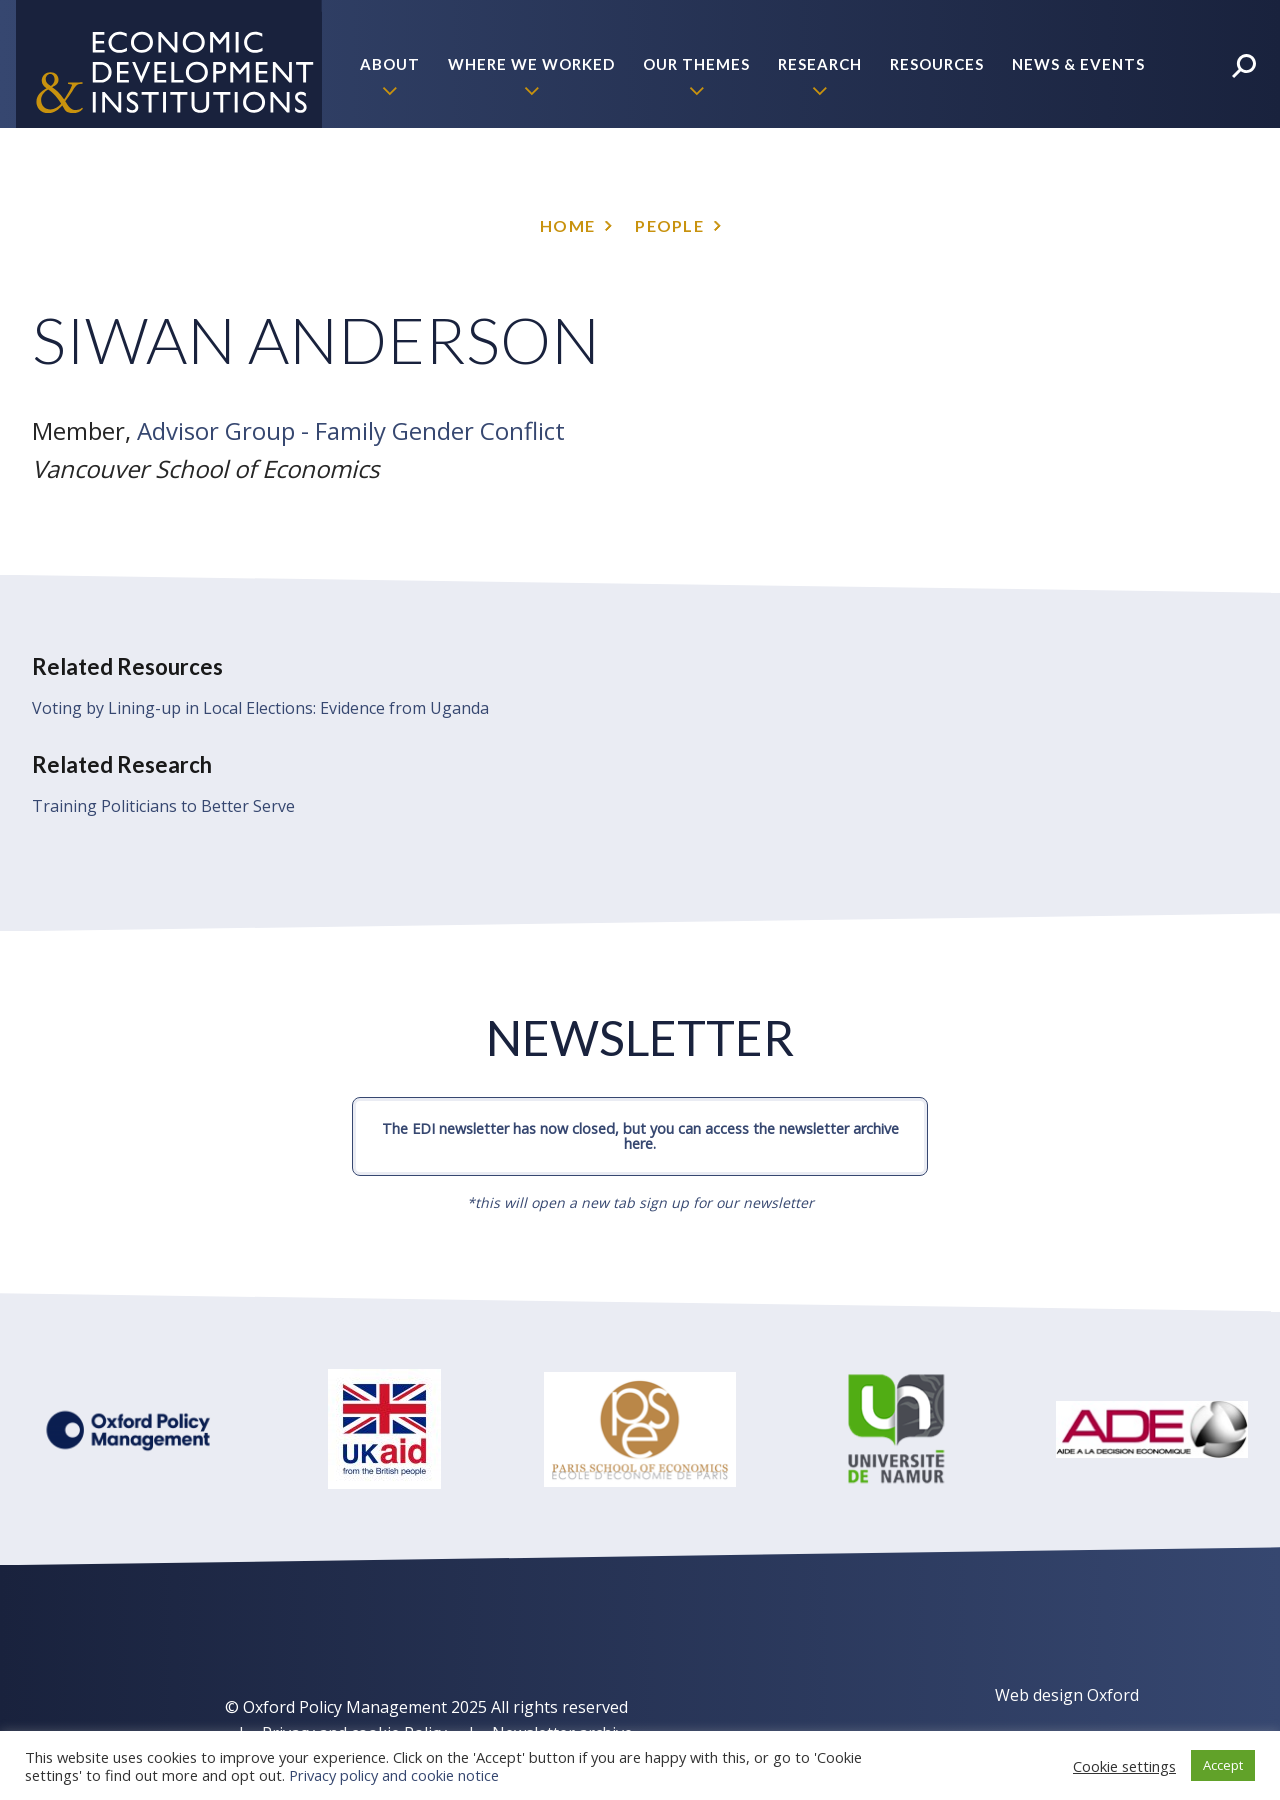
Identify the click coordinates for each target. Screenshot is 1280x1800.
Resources (937, 64)
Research (820, 64)
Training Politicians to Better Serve (163, 806)
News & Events (1078, 64)
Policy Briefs (1086, 192)
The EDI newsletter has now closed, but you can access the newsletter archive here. (640, 1135)
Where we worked (531, 64)
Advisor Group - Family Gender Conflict (351, 430)
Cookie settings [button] (1124, 1766)
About (390, 64)
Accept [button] (1223, 1765)
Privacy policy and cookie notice (394, 1775)
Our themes (696, 64)
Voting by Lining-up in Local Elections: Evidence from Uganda (260, 708)
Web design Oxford (1067, 1695)
